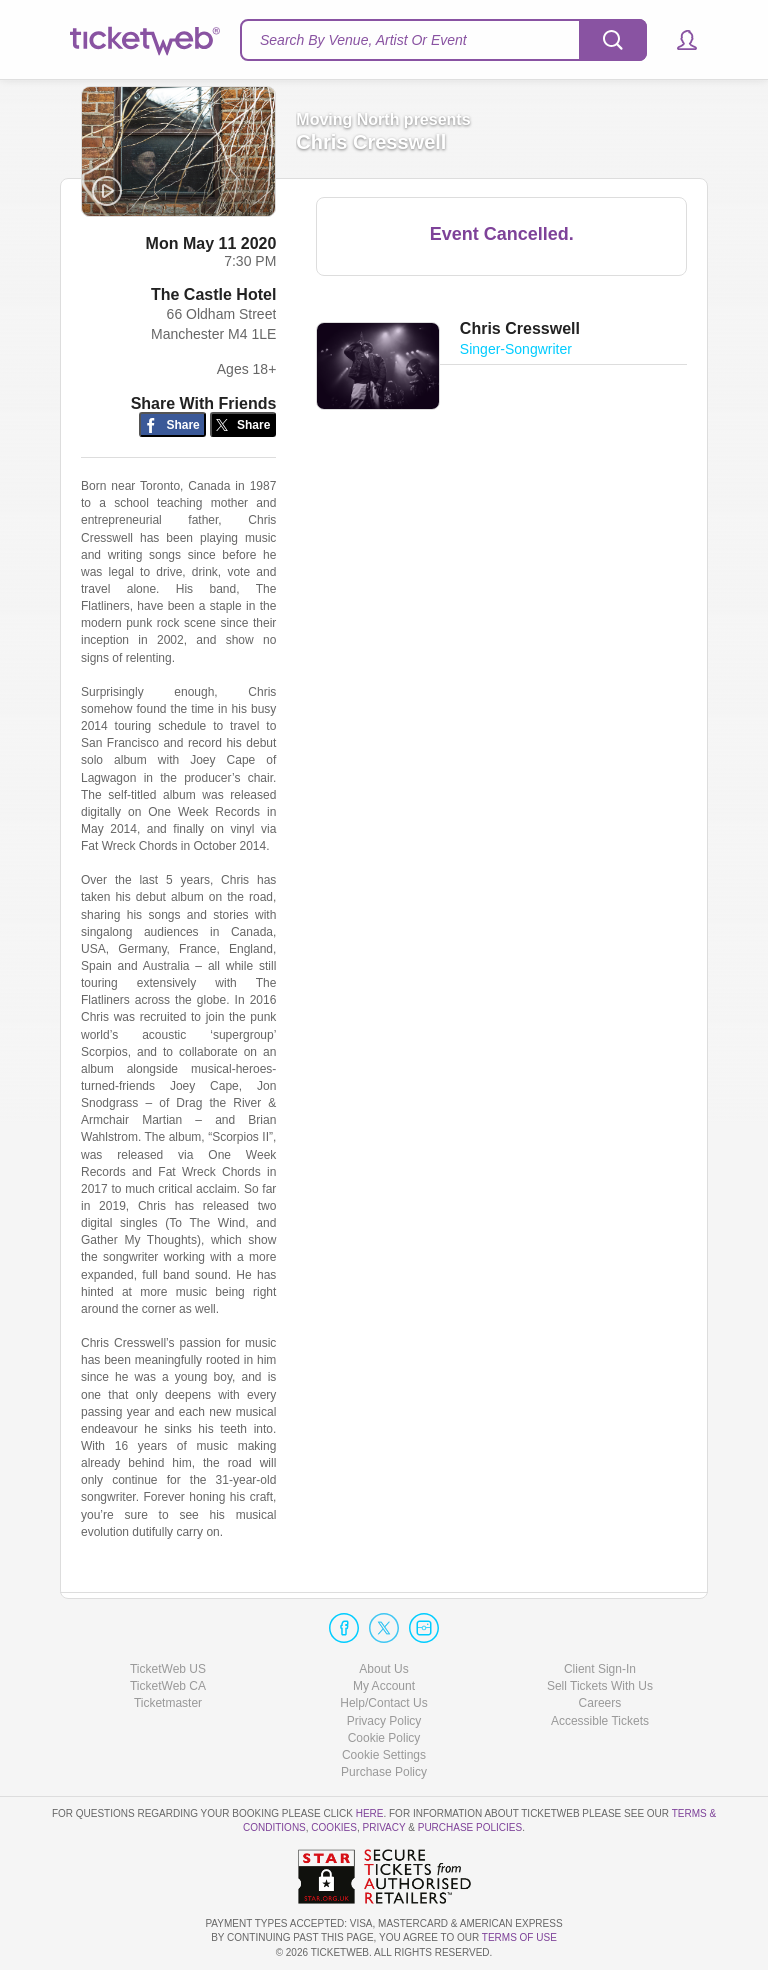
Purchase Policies (470, 1827)
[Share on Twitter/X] (243, 425)
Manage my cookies (384, 1755)
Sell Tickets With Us (600, 1686)
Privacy (384, 1827)
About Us (383, 1669)
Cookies (334, 1827)
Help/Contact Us (383, 1703)
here (370, 1813)
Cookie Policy (384, 1738)
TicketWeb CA (168, 1686)
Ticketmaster (168, 1703)
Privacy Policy (384, 1721)
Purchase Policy (384, 1772)
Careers (600, 1703)
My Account (384, 1686)
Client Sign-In (600, 1669)
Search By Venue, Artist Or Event (363, 40)
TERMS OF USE (519, 1937)
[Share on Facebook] (172, 425)
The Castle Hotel (213, 295)
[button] (677, 40)
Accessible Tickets (600, 1721)
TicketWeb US (168, 1669)
